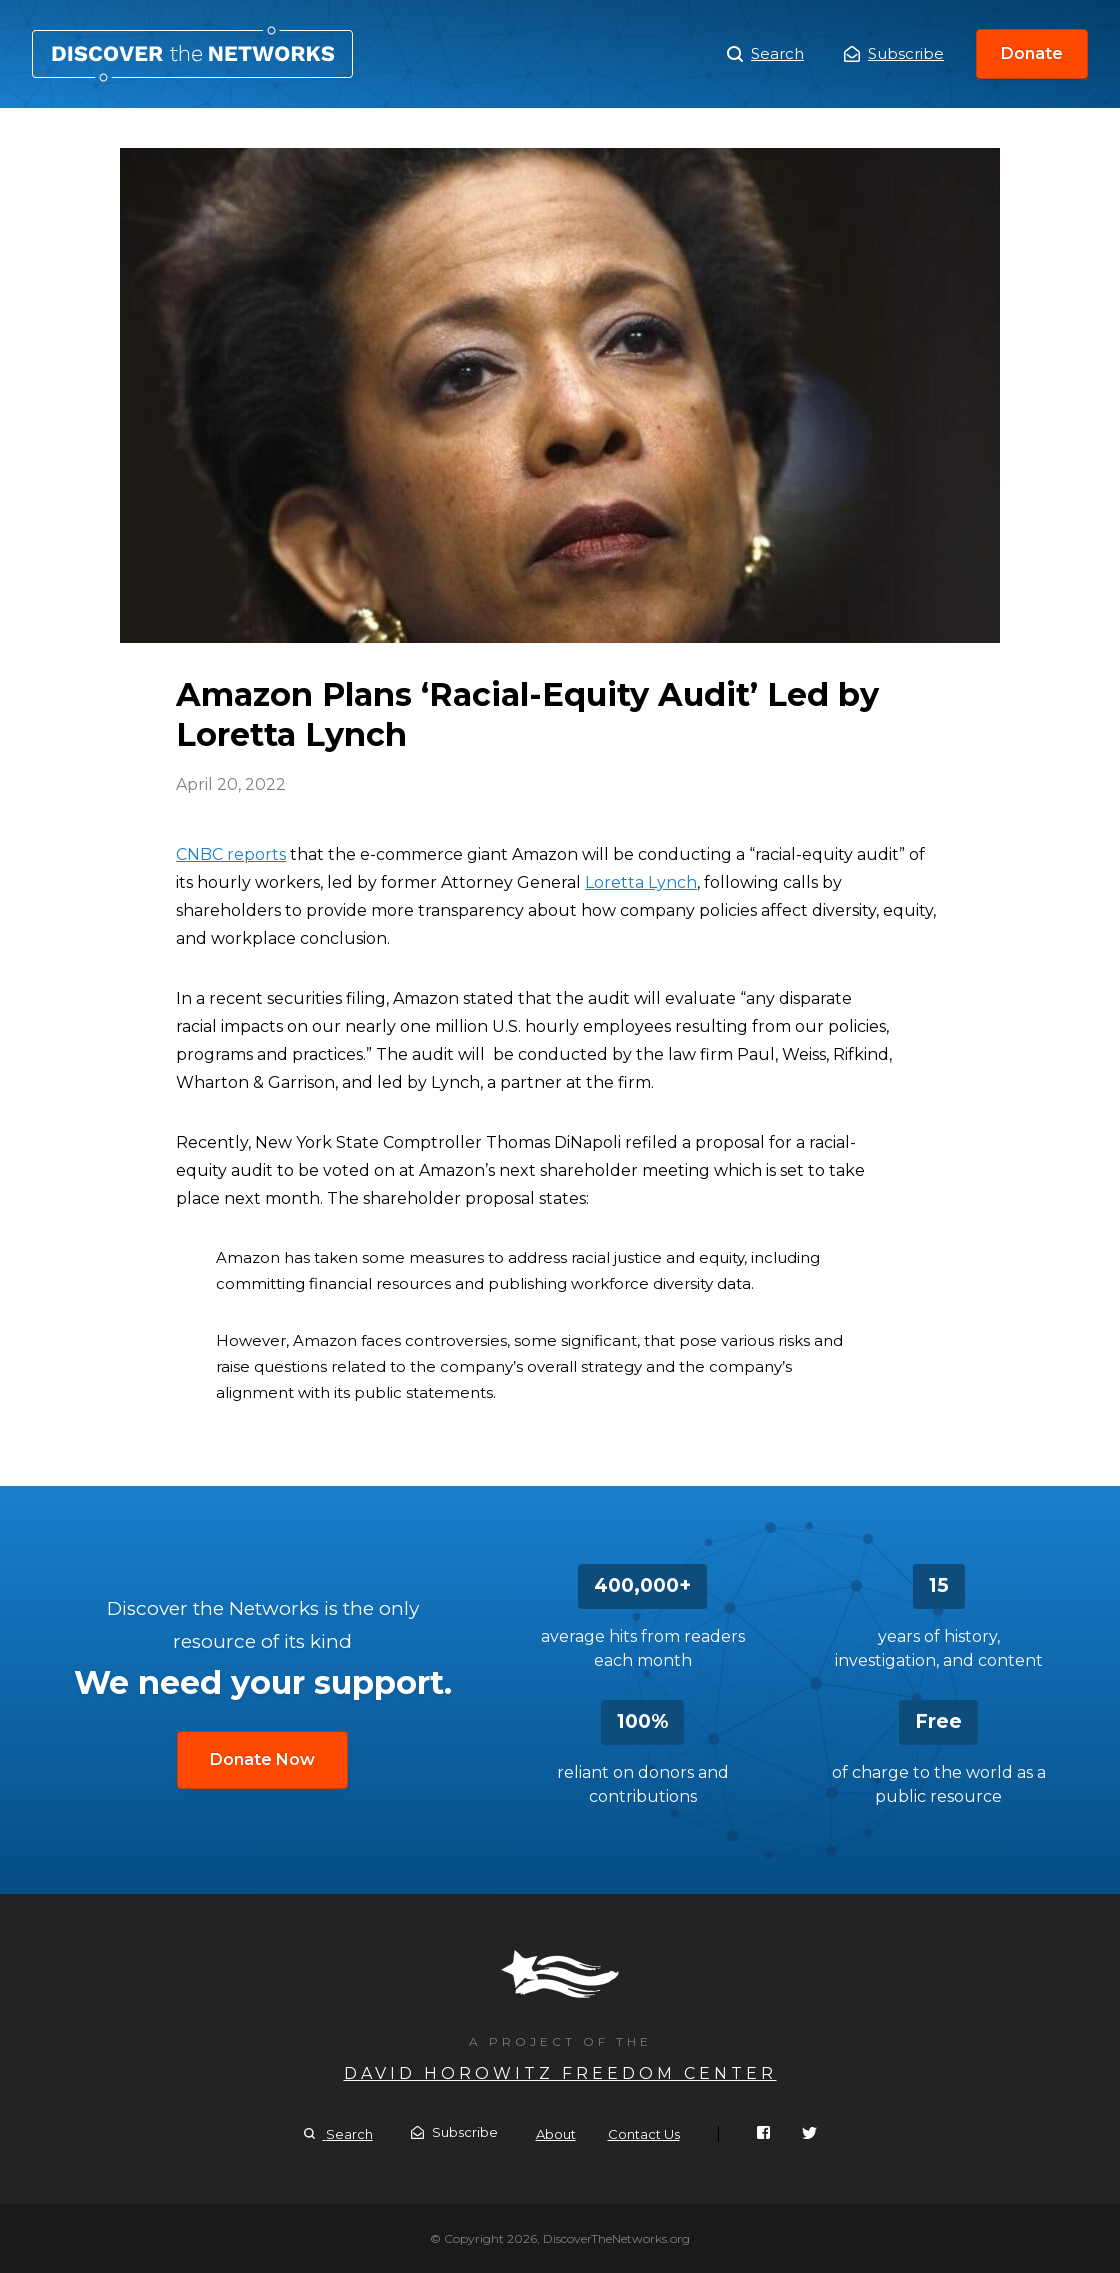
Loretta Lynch (641, 882)
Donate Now (262, 1759)
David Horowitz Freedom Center (560, 2073)
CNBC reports (231, 854)
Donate (1032, 53)
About (556, 2134)
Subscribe (894, 53)
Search (765, 54)
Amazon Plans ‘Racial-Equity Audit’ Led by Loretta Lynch (192, 54)
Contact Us (644, 2134)
